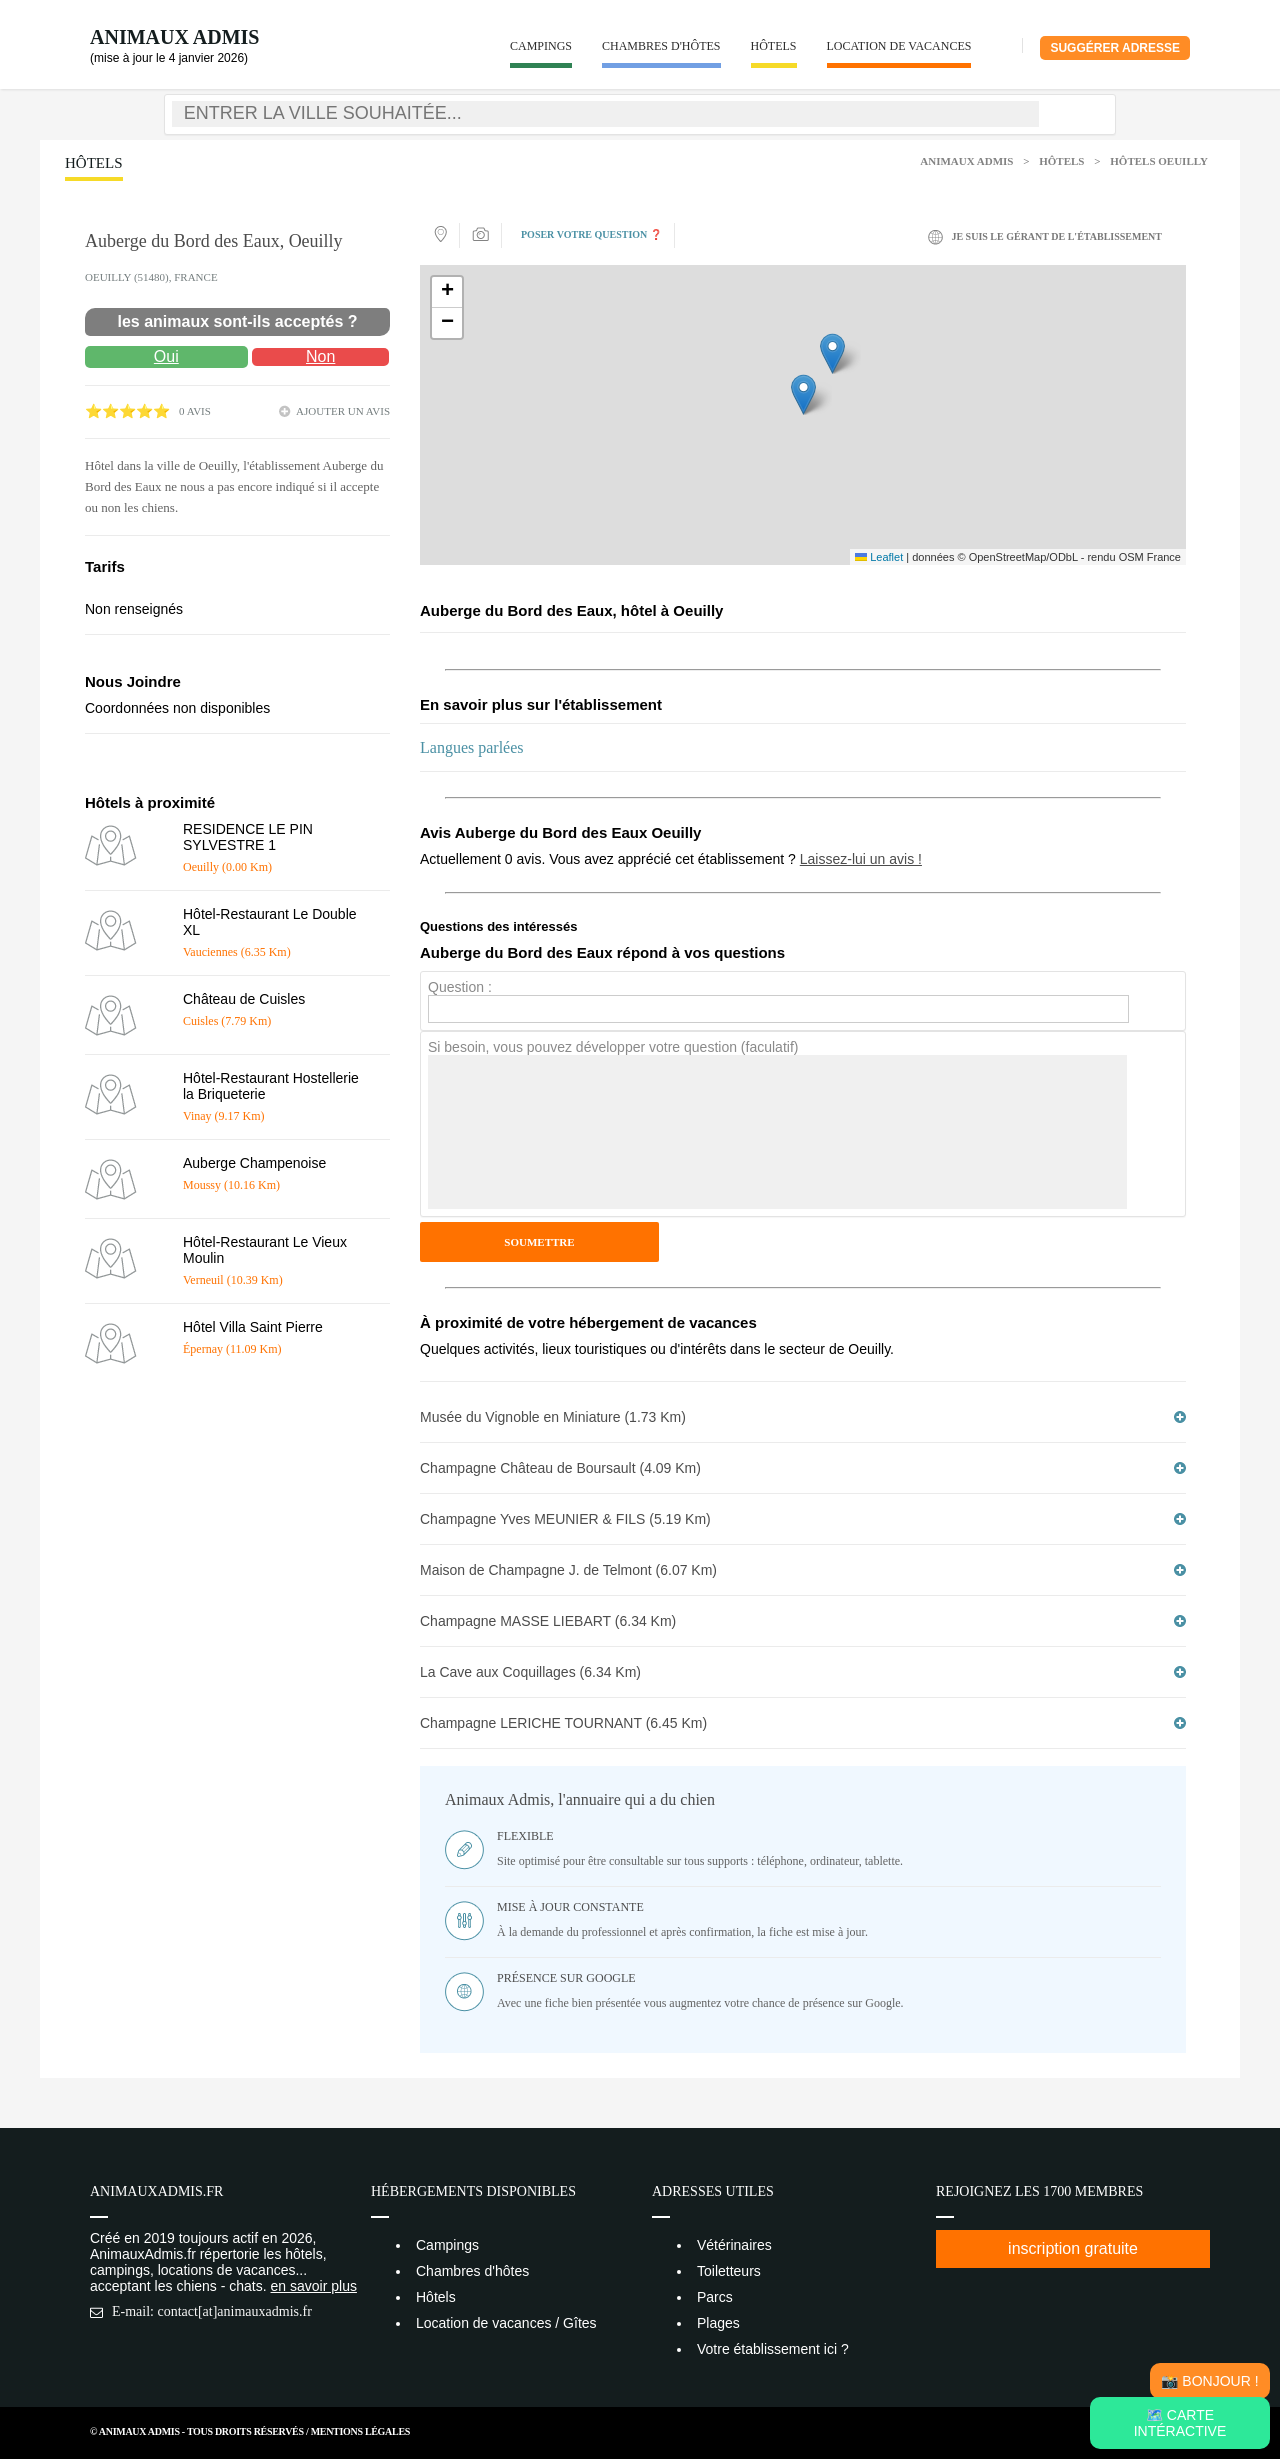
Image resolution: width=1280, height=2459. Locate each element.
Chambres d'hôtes (661, 46)
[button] (803, 394)
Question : (460, 987)
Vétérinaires (734, 2245)
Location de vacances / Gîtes (506, 2323)
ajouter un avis (343, 411)
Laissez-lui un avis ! (861, 859)
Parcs (715, 2297)
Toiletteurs (729, 2271)
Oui (166, 356)
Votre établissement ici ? (773, 2349)
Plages (718, 2323)
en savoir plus (314, 2286)
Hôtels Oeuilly (1159, 161)
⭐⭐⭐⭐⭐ (127, 411)
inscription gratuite (1073, 2248)
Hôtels (774, 46)
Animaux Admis (174, 37)
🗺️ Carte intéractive (1180, 2423)
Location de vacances (899, 46)
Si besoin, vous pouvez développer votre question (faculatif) (613, 1047)
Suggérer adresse (1115, 48)
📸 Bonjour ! (1209, 2381)
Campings (541, 46)
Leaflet (879, 557)
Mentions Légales (360, 2431)
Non (320, 356)
